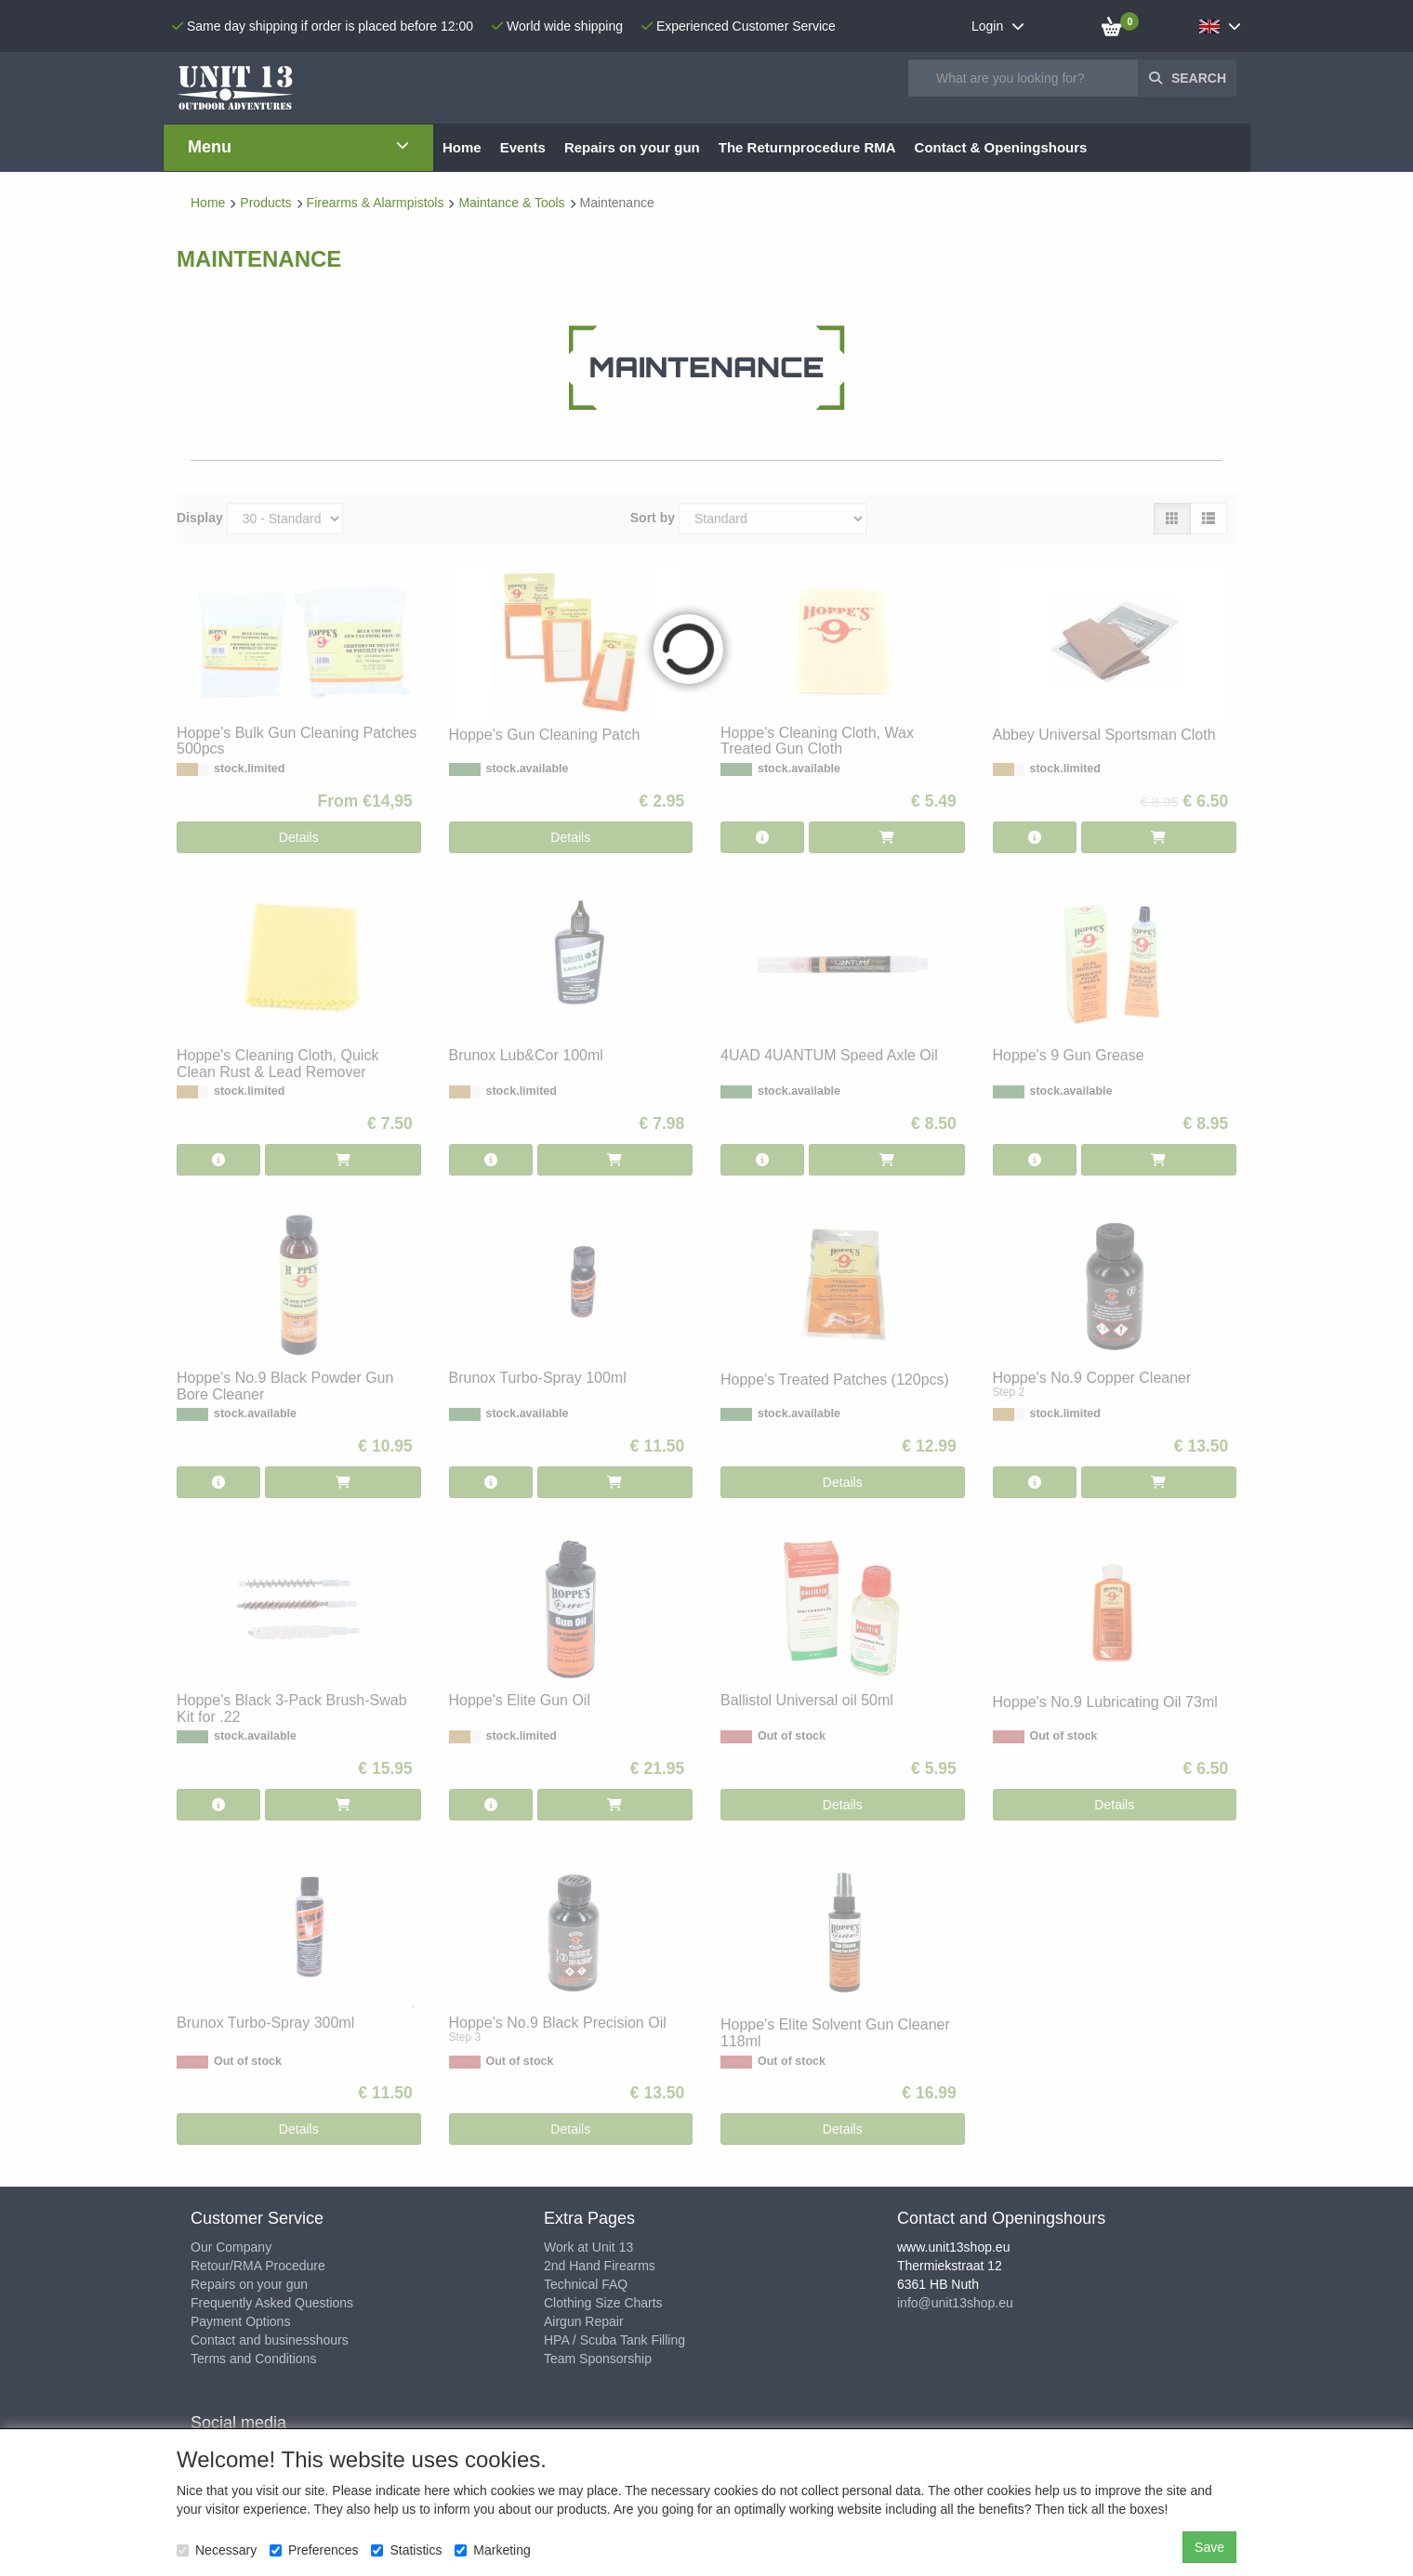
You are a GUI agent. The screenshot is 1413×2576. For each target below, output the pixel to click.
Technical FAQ (585, 2284)
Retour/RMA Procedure (258, 2265)
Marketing (492, 2550)
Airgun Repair (584, 2321)
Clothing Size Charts (603, 2302)
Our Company (231, 2247)
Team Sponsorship (598, 2358)
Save (1209, 2547)
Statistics (406, 2550)
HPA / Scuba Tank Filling (614, 2340)
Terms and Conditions (253, 2358)
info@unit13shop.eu (955, 2302)
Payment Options (240, 2321)
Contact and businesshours (270, 2340)
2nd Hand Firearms (599, 2265)
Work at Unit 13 (588, 2247)
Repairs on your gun (249, 2284)
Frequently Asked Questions (272, 2302)
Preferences (314, 2550)
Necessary (217, 2550)
